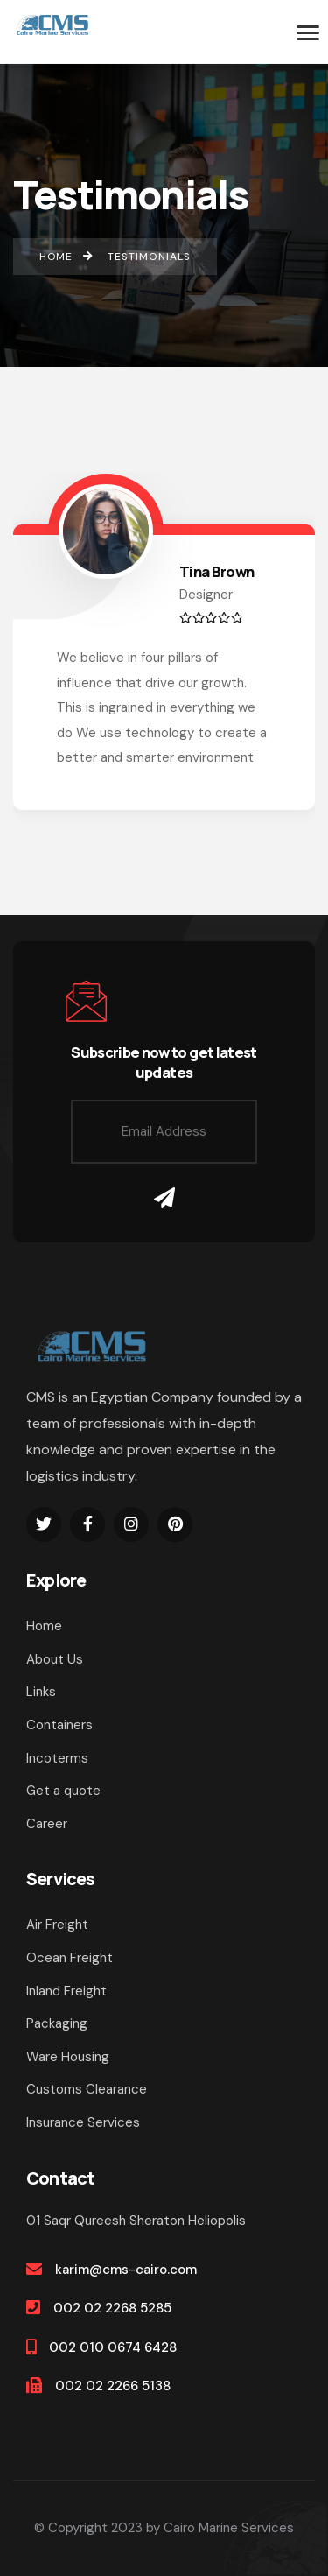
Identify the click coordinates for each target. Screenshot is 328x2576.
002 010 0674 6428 (113, 2347)
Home (44, 1626)
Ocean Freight (69, 1958)
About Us (54, 1659)
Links (41, 1691)
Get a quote (63, 1790)
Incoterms (57, 1758)
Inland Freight (66, 1991)
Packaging (56, 2023)
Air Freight (57, 1924)
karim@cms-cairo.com (126, 2269)
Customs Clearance (86, 2089)
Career (46, 1824)
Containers (59, 1725)
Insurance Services (83, 2122)
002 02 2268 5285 (112, 2308)
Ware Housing (67, 2057)
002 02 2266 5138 (113, 2386)
